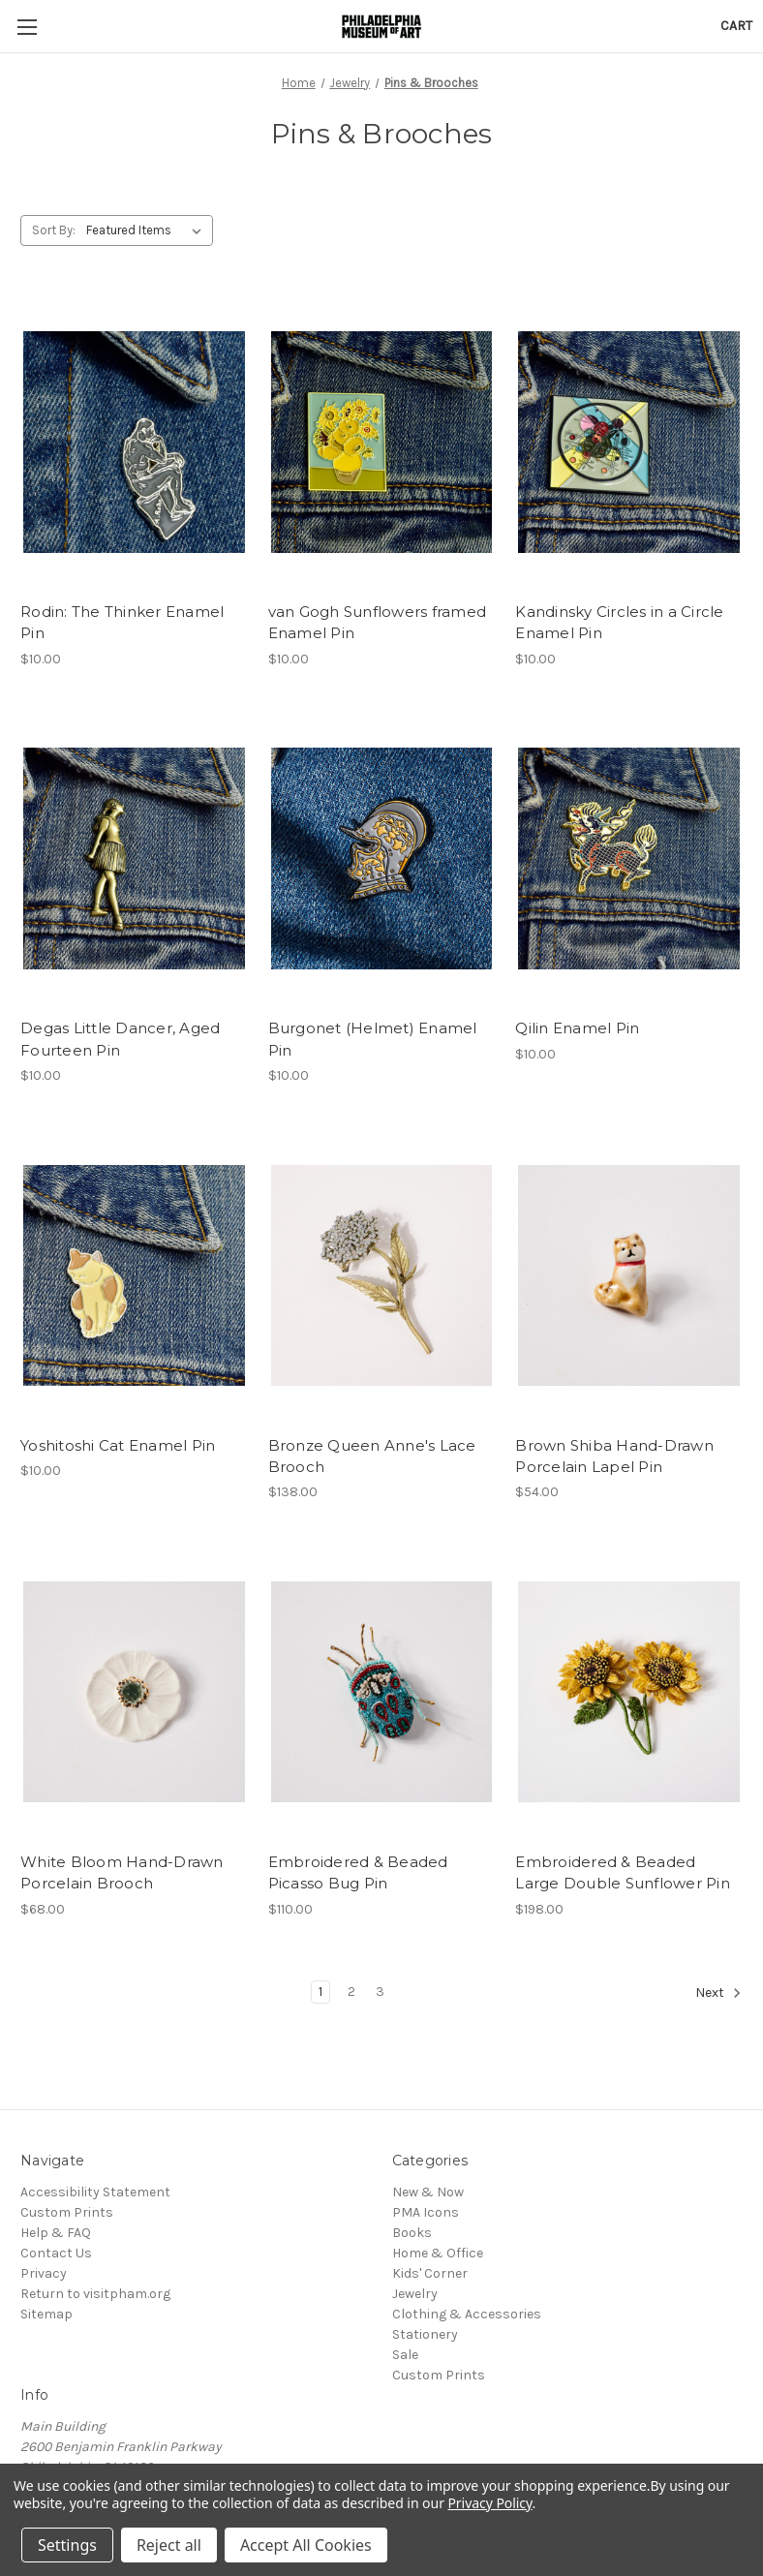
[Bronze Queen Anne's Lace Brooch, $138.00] (382, 1275)
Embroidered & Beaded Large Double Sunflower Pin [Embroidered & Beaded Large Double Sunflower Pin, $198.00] (622, 1873)
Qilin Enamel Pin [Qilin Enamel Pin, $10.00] (577, 1028)
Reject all (169, 2545)
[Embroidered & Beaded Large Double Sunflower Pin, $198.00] (629, 1691)
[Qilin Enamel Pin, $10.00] (629, 858)
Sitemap (46, 2314)
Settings (67, 2545)
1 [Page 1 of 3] (320, 1991)
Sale (405, 2354)
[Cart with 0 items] (736, 25)
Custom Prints (66, 2212)
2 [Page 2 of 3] (351, 1991)
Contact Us (56, 2253)
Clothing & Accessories (466, 2314)
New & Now (428, 2192)
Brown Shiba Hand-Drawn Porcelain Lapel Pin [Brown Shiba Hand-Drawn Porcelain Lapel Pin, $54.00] (614, 1456)
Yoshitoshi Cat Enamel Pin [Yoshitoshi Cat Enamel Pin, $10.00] (117, 1445)
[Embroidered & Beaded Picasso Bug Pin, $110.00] (382, 1691)
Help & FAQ (55, 2232)
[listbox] (147, 230)
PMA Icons (425, 2212)
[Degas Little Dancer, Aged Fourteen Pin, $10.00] (134, 858)
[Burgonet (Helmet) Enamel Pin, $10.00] (382, 858)
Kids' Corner (430, 2273)
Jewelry (415, 2293)
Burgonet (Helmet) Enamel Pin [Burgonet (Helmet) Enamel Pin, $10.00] (372, 1039)
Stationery (425, 2334)
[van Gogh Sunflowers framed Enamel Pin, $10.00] (382, 442)
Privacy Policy (489, 2503)
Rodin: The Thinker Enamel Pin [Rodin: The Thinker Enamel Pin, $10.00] (122, 622)
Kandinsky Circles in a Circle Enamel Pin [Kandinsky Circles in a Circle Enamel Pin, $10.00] (619, 622)
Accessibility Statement (95, 2192)
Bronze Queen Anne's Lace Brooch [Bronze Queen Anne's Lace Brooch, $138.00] (372, 1456)
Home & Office (437, 2253)
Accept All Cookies (306, 2545)
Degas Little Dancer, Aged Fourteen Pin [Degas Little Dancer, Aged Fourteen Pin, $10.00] (120, 1039)
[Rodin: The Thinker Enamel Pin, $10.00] (134, 442)
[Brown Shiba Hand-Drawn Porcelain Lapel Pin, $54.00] (629, 1275)
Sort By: (54, 230)
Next (718, 1993)
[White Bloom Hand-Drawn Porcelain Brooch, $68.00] (134, 1691)
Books (412, 2232)
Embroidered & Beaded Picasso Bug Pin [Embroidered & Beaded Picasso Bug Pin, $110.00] (358, 1873)
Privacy (43, 2273)
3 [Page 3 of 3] (380, 1991)
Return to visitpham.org (95, 2293)
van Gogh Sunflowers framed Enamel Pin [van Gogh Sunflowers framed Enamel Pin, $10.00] (377, 622)
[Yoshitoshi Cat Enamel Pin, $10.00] (134, 1275)
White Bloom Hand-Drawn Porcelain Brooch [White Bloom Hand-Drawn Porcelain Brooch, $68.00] (122, 1873)
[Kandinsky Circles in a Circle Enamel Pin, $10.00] (629, 442)
